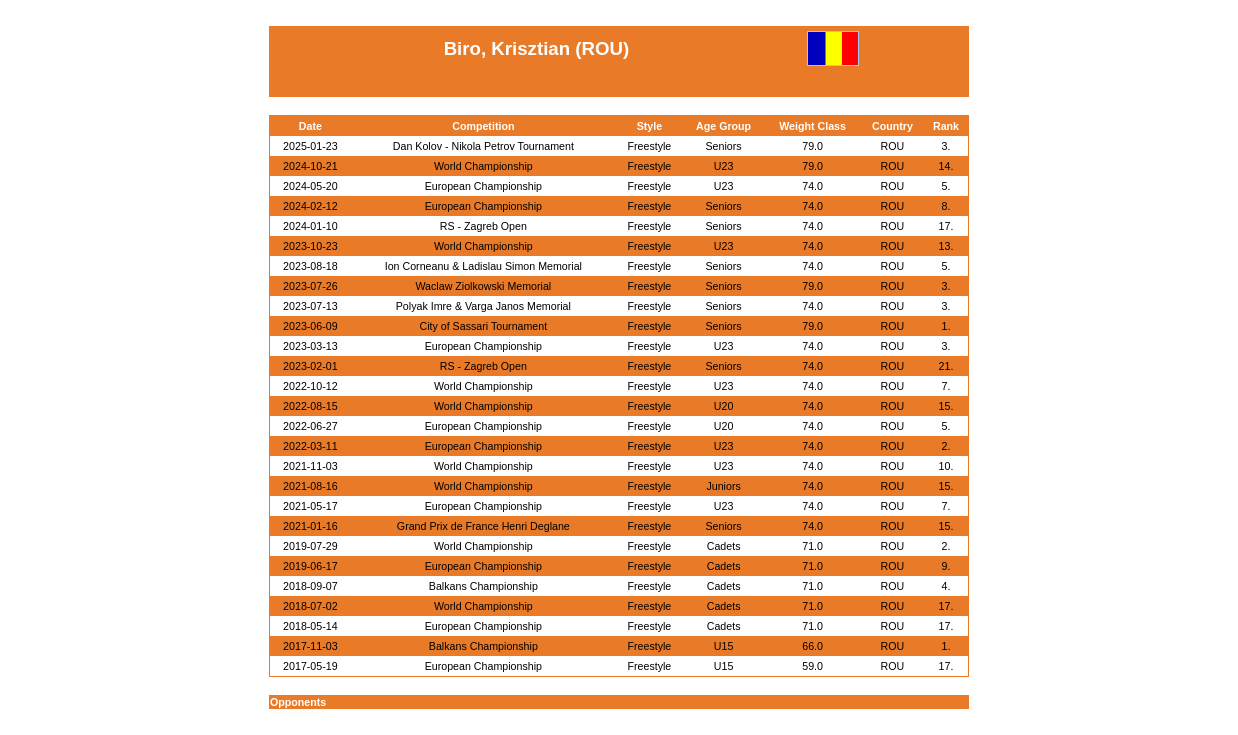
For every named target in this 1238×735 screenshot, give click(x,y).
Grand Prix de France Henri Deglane (483, 526)
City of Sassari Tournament (483, 326)
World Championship (483, 166)
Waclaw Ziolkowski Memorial (483, 286)
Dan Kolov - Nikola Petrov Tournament (483, 146)
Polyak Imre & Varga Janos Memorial (483, 306)
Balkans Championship (483, 586)
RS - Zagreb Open (483, 226)
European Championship (483, 186)
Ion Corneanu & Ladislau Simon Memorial (483, 266)
